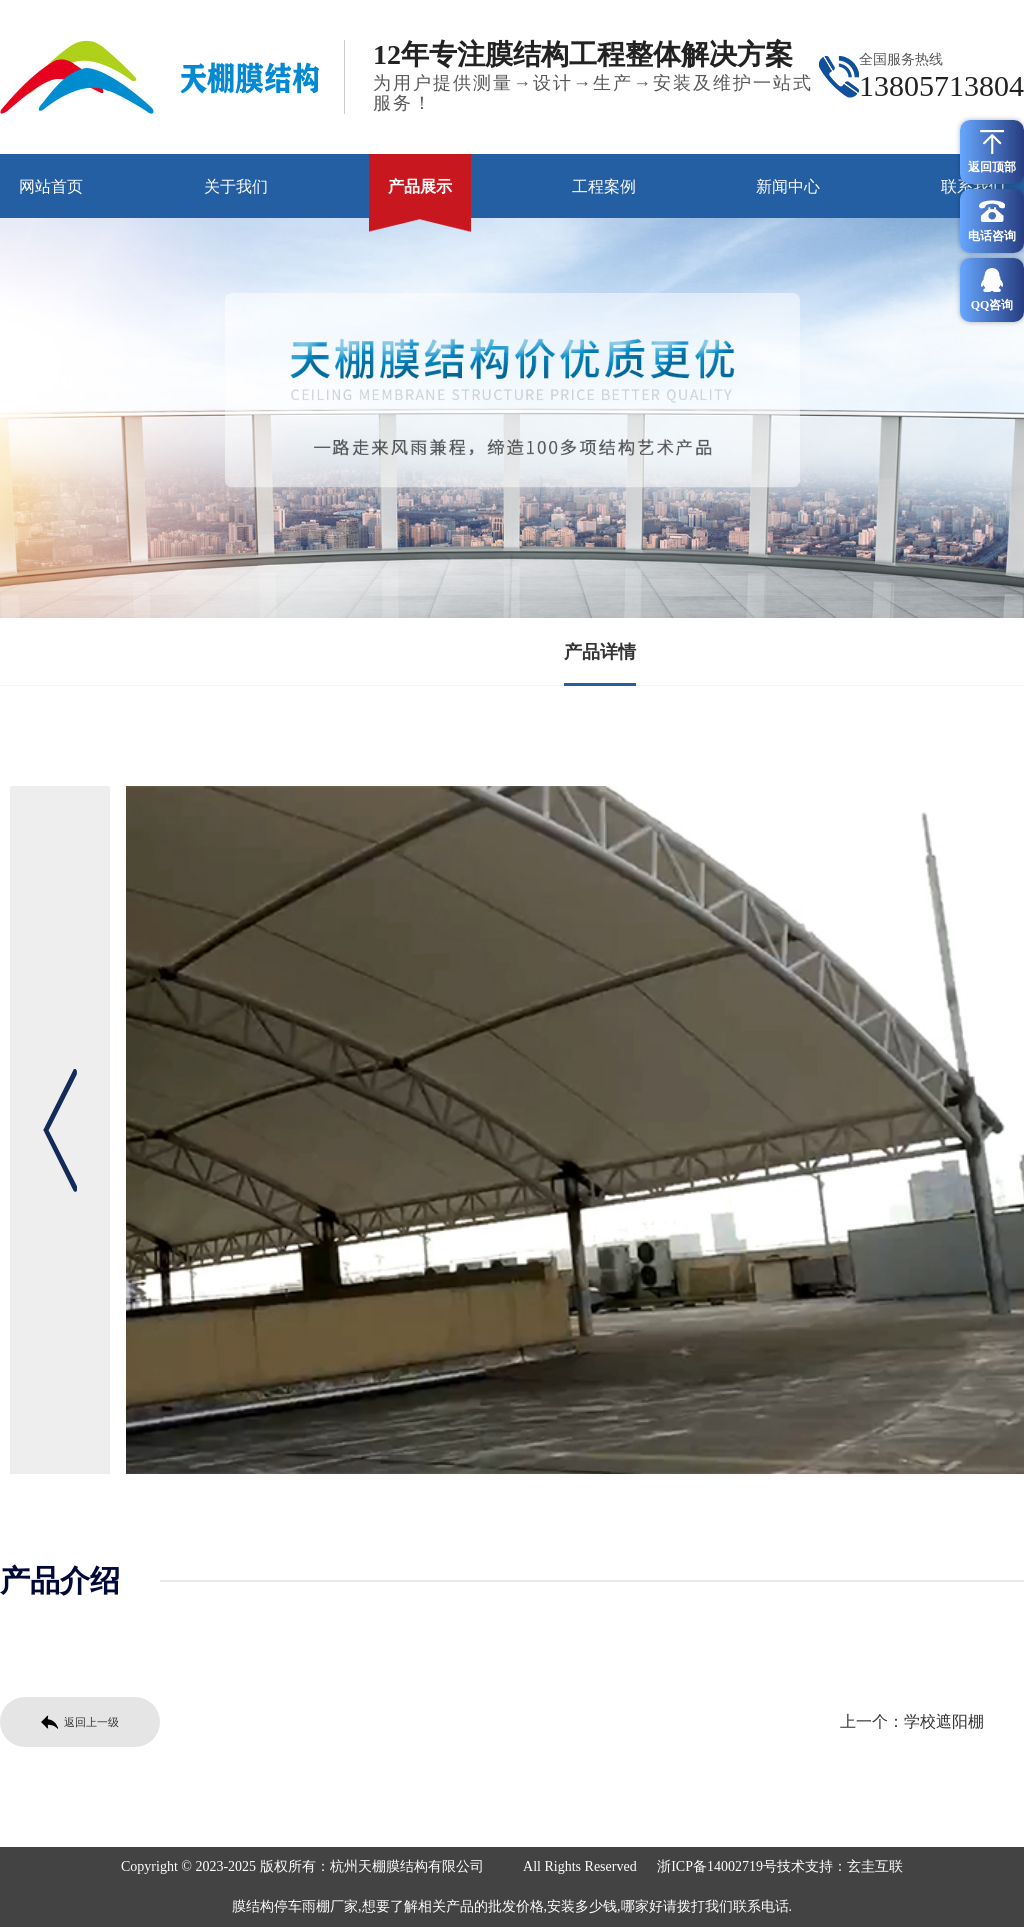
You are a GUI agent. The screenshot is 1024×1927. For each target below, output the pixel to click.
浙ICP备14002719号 (717, 1866)
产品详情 (600, 652)
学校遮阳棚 (944, 1721)
